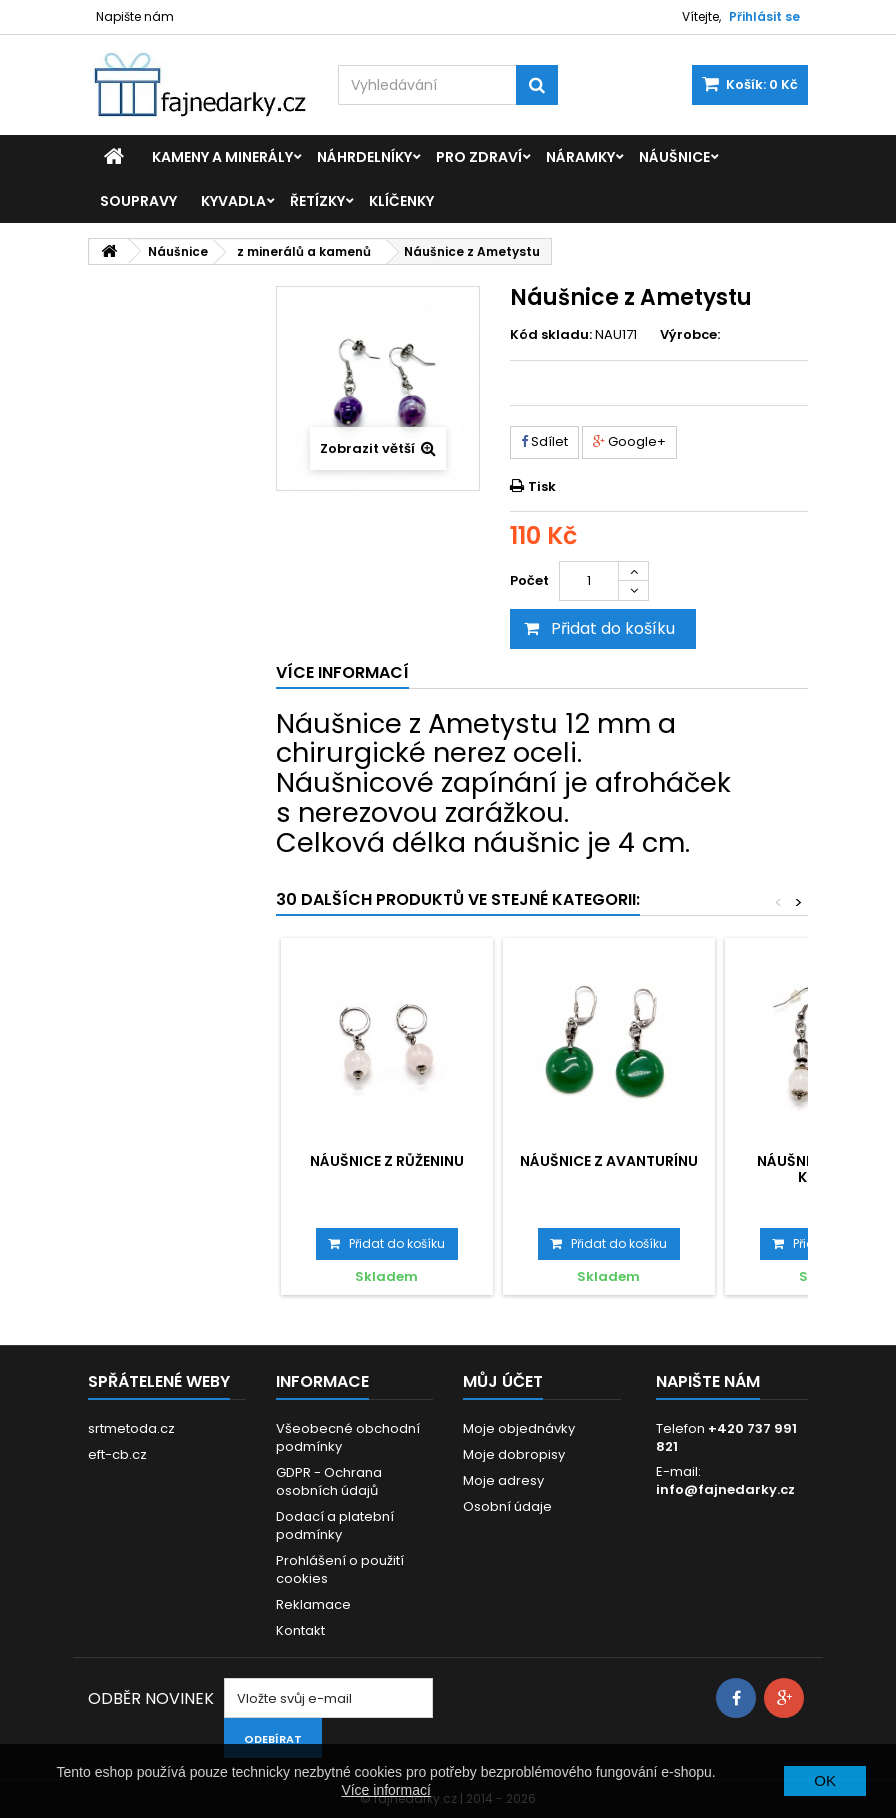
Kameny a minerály (222, 157)
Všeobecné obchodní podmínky (348, 1437)
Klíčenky (401, 201)
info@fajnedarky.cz (725, 1489)
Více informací (385, 1790)
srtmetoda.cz (131, 1428)
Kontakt (300, 1630)
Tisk (542, 486)
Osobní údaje (507, 1506)
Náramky (580, 157)
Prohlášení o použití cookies (340, 1569)
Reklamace (313, 1604)
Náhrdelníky (364, 157)
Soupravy (138, 201)
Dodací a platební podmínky (335, 1525)
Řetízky (317, 201)
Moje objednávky (519, 1428)
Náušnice (674, 157)
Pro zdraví (479, 157)
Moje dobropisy (514, 1454)
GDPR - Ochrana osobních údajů (329, 1481)
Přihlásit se (764, 16)
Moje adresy (503, 1480)
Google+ (629, 441)
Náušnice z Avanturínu (609, 1161)
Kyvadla (233, 201)
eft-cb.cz (117, 1454)
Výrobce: (690, 335)
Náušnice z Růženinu (387, 1161)
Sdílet (544, 441)
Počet (529, 580)
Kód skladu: (551, 335)
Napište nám (135, 16)
